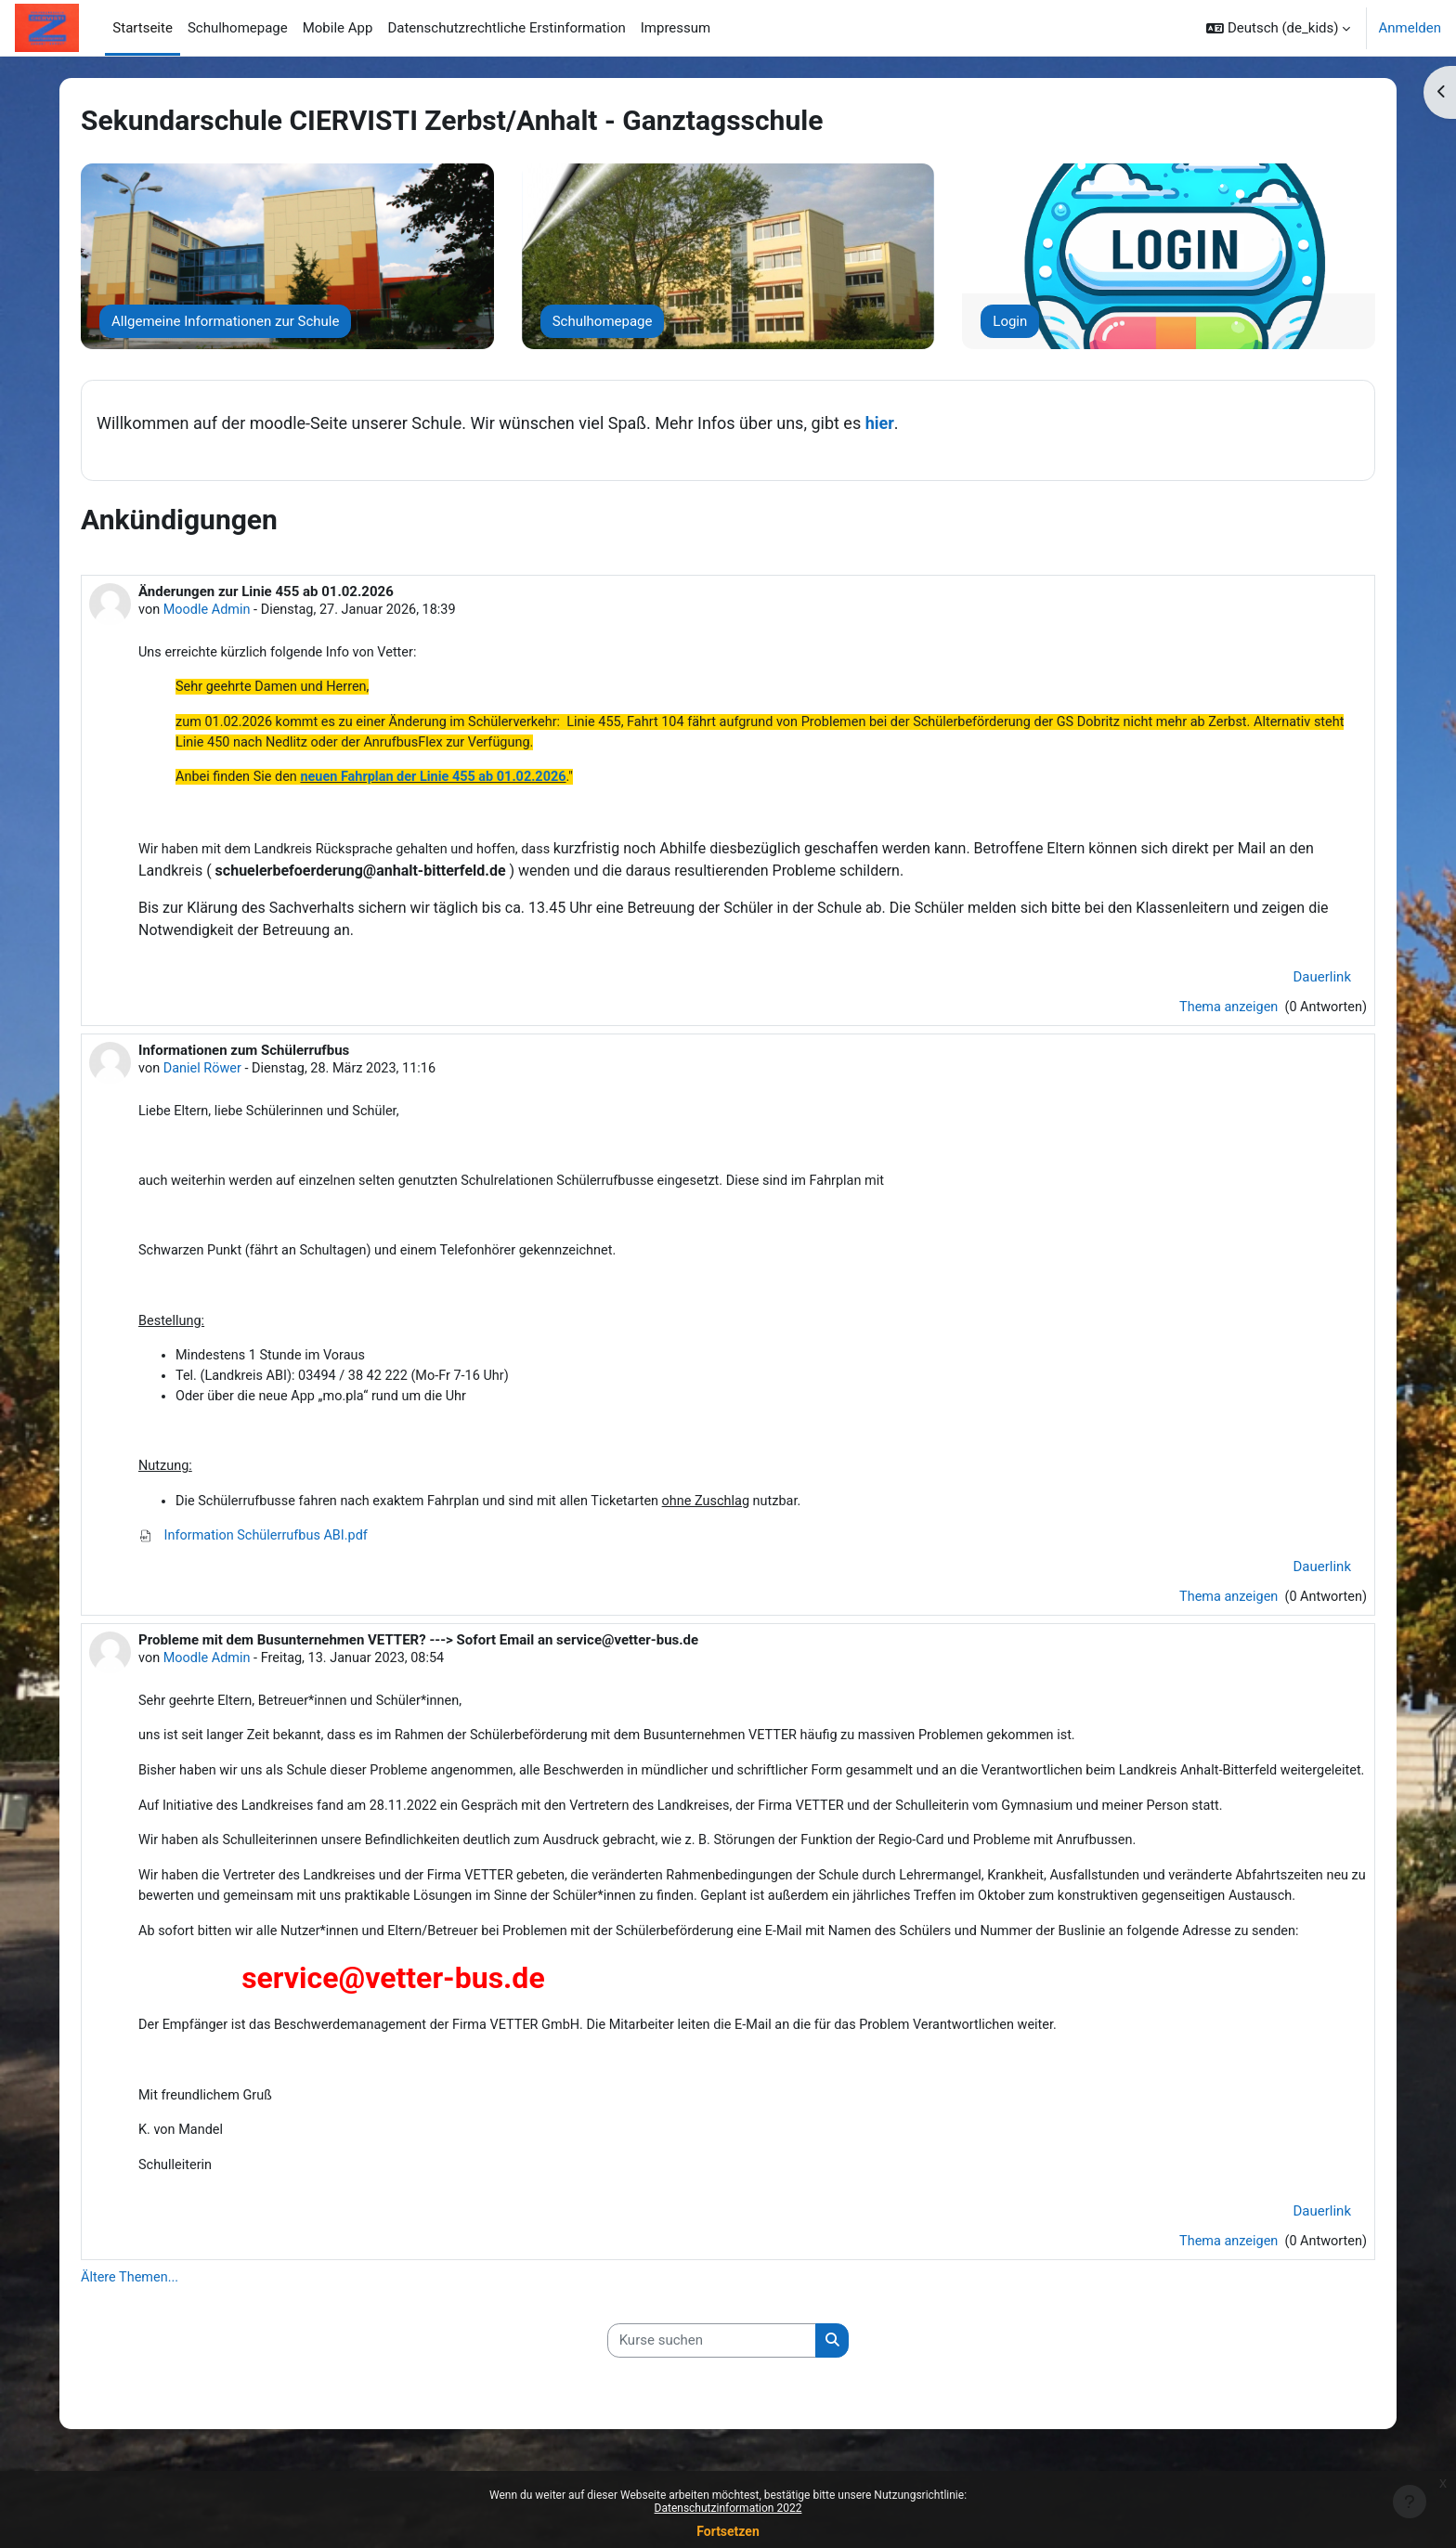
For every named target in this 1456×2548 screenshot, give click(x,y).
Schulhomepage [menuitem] (238, 28)
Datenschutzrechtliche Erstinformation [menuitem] (506, 28)
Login (1010, 321)
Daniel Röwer (204, 1075)
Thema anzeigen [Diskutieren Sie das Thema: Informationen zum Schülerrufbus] (1225, 1615)
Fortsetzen (728, 2531)
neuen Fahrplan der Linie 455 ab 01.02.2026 (442, 782)
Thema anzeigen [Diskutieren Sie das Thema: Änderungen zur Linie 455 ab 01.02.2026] (1225, 1013)
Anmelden (1409, 28)
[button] (1278, 28)
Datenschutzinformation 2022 (728, 2508)
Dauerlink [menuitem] (1323, 982)
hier (879, 423)
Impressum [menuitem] (675, 28)
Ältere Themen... (131, 2349)
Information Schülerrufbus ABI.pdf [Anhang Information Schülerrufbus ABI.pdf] (256, 1553)
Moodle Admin (209, 610)
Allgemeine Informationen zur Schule (225, 321)
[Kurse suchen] (711, 2414)
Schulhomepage (602, 321)
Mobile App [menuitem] (338, 28)
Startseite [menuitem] (142, 28)
